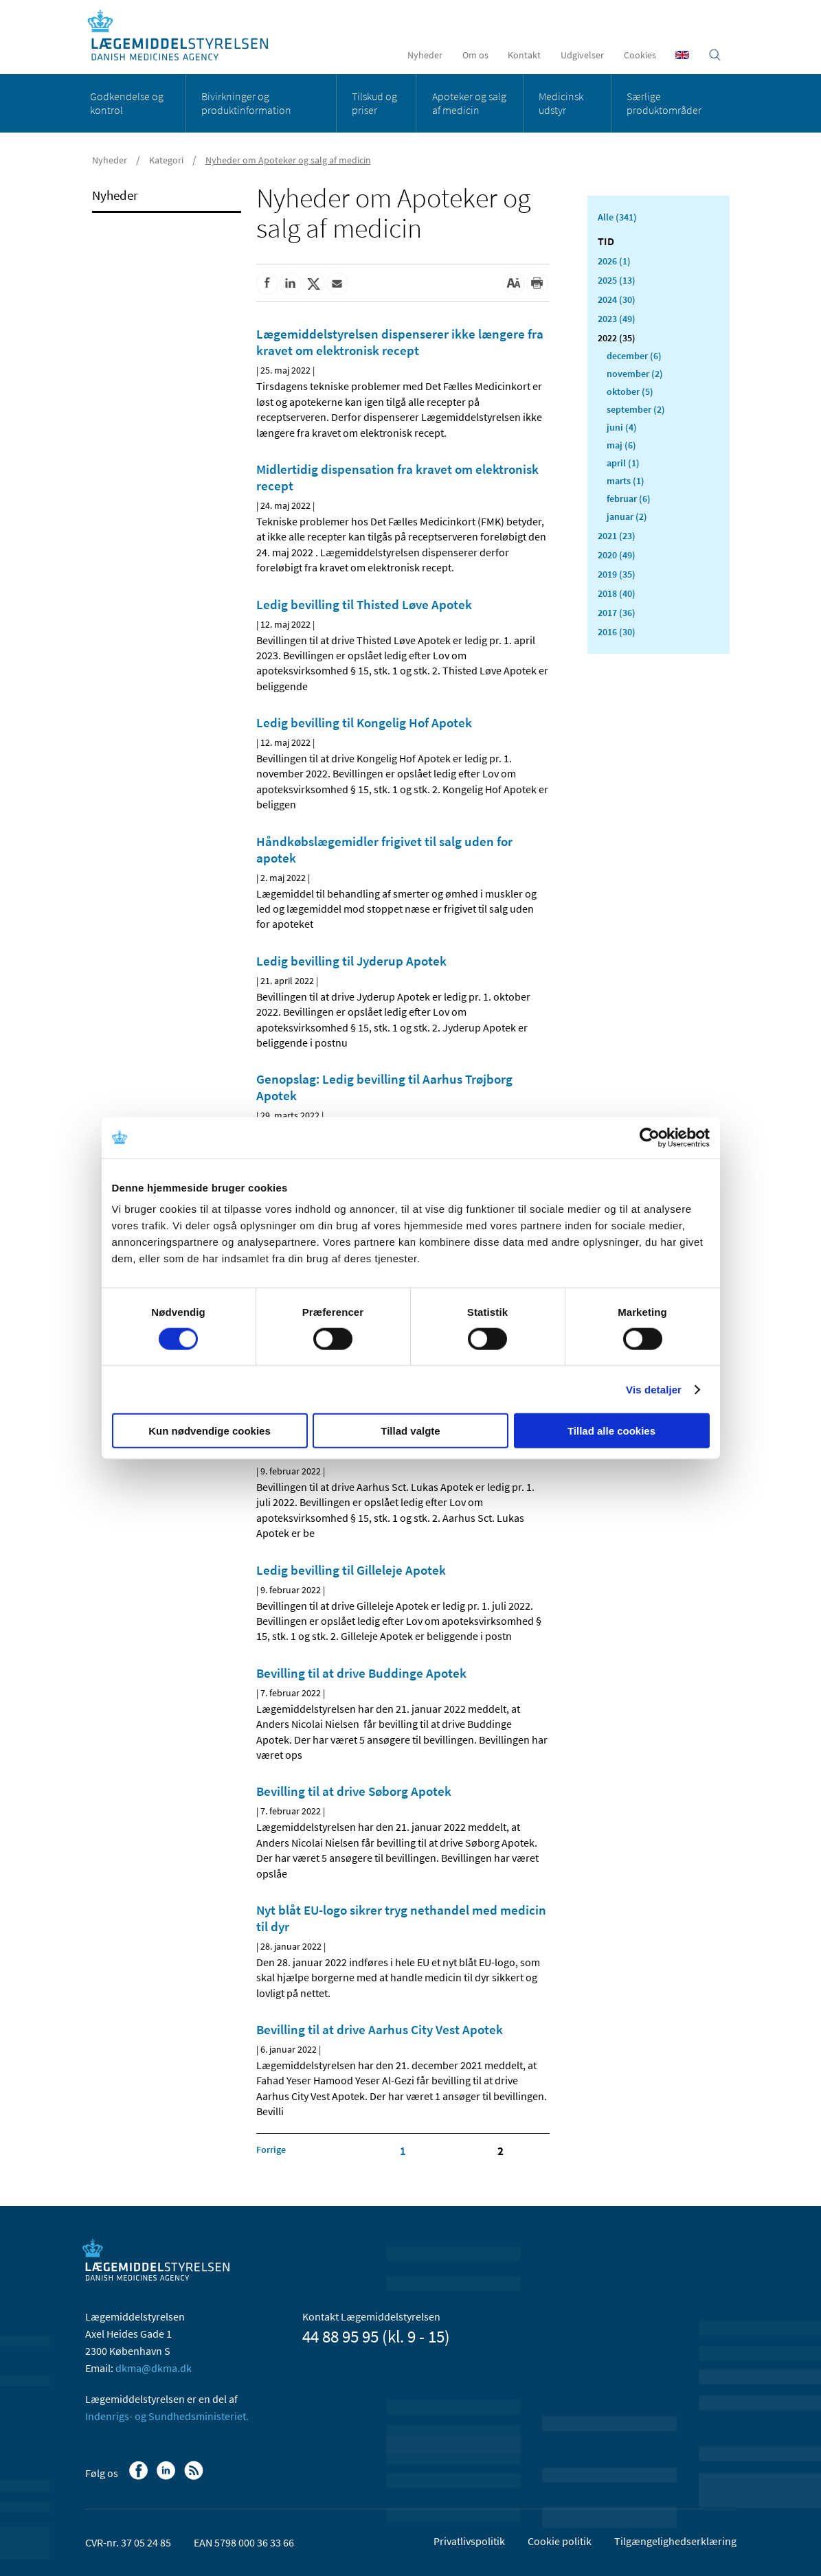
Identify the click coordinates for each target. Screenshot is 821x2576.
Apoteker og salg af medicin (469, 103)
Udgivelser (582, 55)
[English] (682, 55)
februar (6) (629, 498)
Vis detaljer (654, 1389)
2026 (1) (614, 261)
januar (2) (627, 516)
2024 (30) (617, 299)
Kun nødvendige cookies (209, 1431)
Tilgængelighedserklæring (675, 2541)
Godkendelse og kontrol (127, 103)
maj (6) (621, 445)
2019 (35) (617, 574)
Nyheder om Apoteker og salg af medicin (288, 160)
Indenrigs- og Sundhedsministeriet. (167, 2416)
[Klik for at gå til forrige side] (271, 2149)
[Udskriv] (537, 284)
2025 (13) (617, 280)
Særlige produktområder (664, 103)
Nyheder (424, 55)
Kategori (166, 160)
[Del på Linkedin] (291, 284)
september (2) (636, 409)
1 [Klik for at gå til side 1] (403, 2150)
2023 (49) (617, 318)
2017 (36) (617, 612)
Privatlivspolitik (469, 2541)
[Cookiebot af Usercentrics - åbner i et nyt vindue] (649, 1137)
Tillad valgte (410, 1431)
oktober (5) (630, 391)
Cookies (640, 55)
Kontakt (524, 55)
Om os (475, 55)
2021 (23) (617, 535)
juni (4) (622, 427)
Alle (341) (617, 217)
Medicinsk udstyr (561, 103)
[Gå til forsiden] (185, 36)
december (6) (634, 356)
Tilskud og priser (374, 103)
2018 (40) (617, 593)
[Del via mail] (337, 284)
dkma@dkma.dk (153, 2368)
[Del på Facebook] (267, 284)
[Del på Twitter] (314, 284)
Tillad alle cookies (611, 1431)
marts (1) (625, 481)
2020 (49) (617, 555)
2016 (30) (617, 632)
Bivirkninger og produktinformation (246, 103)
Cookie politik (560, 2541)
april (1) (623, 463)
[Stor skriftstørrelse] (514, 284)
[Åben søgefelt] (715, 55)
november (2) (635, 373)
